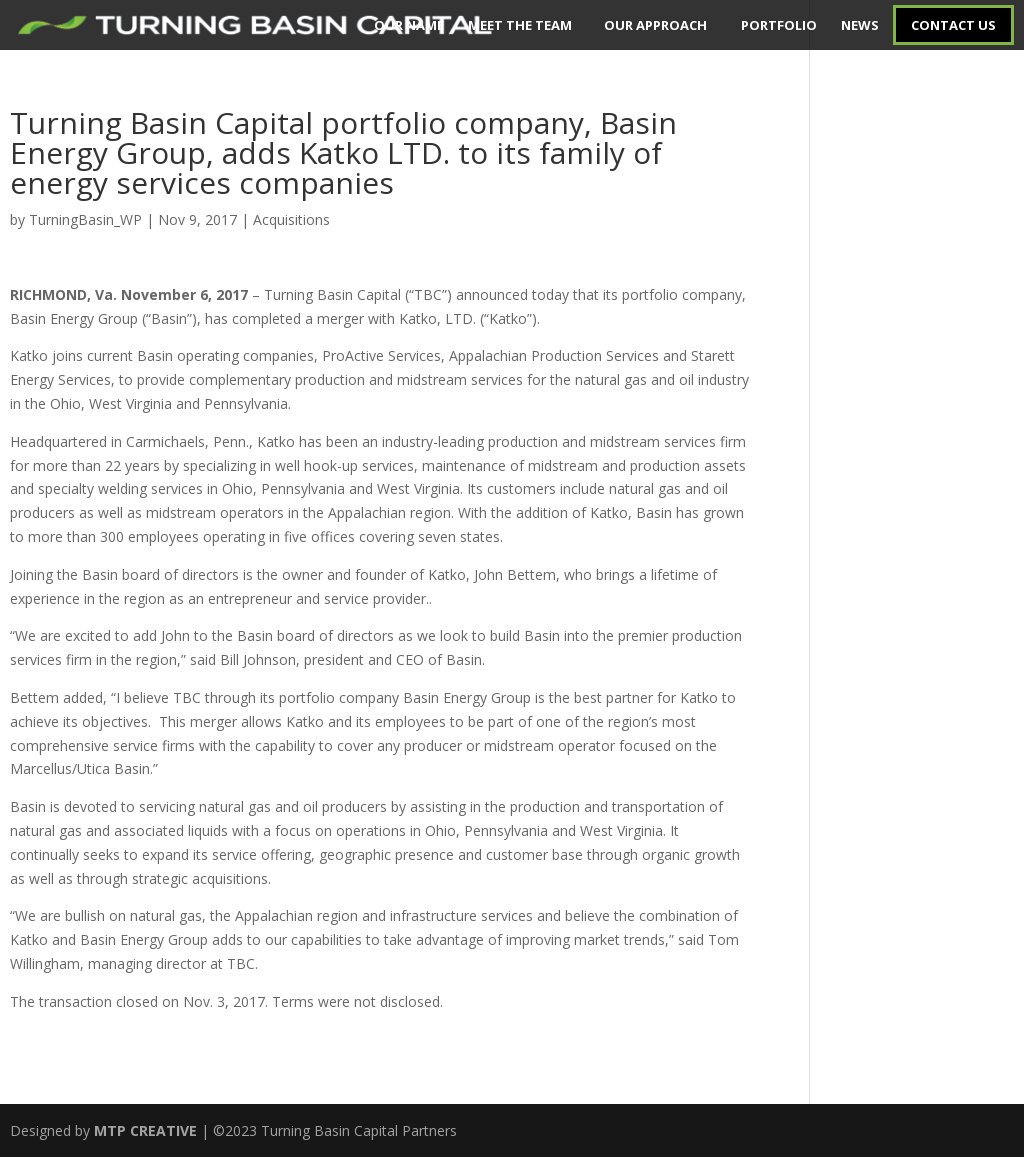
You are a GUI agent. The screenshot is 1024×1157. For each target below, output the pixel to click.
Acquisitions (291, 219)
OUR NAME (409, 25)
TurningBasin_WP (85, 219)
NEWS (860, 25)
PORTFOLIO (779, 25)
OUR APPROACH (655, 25)
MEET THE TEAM (520, 25)
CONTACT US (953, 25)
